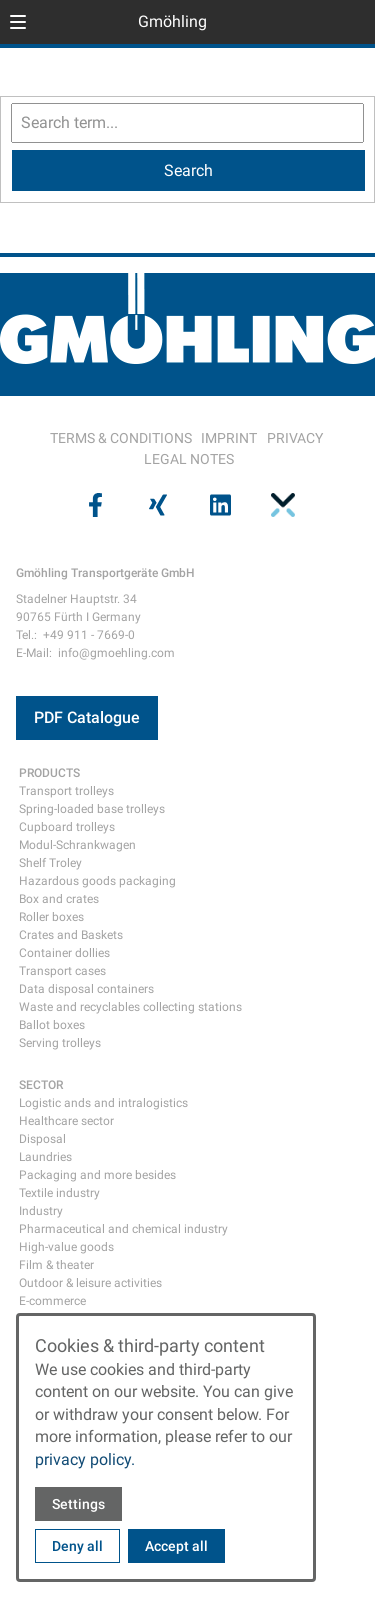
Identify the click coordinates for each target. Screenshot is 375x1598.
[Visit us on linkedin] (219, 505)
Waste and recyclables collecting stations (130, 1007)
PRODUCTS (49, 773)
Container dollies (64, 953)
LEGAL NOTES (189, 459)
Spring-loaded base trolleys (92, 809)
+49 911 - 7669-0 (89, 635)
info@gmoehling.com (116, 653)
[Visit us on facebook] (94, 505)
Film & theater (56, 1265)
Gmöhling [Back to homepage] (172, 21)
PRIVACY (295, 438)
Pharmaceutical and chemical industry (123, 1229)
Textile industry (59, 1193)
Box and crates (59, 899)
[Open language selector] (319, 22)
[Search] (188, 170)
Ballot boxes (52, 1025)
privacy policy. (85, 1459)
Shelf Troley (50, 863)
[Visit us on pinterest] (281, 505)
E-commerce (52, 1301)
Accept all (176, 1546)
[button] (18, 22)
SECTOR (41, 1085)
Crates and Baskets (71, 935)
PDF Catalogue (87, 717)
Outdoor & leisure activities (90, 1283)
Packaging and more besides (97, 1175)
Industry (41, 1211)
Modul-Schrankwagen (77, 845)
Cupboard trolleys (67, 827)
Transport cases (62, 971)
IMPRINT (229, 438)
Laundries (45, 1157)
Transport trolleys (66, 791)
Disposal (42, 1139)
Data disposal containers (86, 989)
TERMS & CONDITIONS (121, 438)
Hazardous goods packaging (97, 881)
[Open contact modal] (351, 24)
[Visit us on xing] (156, 505)
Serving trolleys (60, 1043)
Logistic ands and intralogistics (103, 1103)
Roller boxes (51, 917)
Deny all (77, 1546)
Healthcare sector (66, 1121)
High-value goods (66, 1247)
